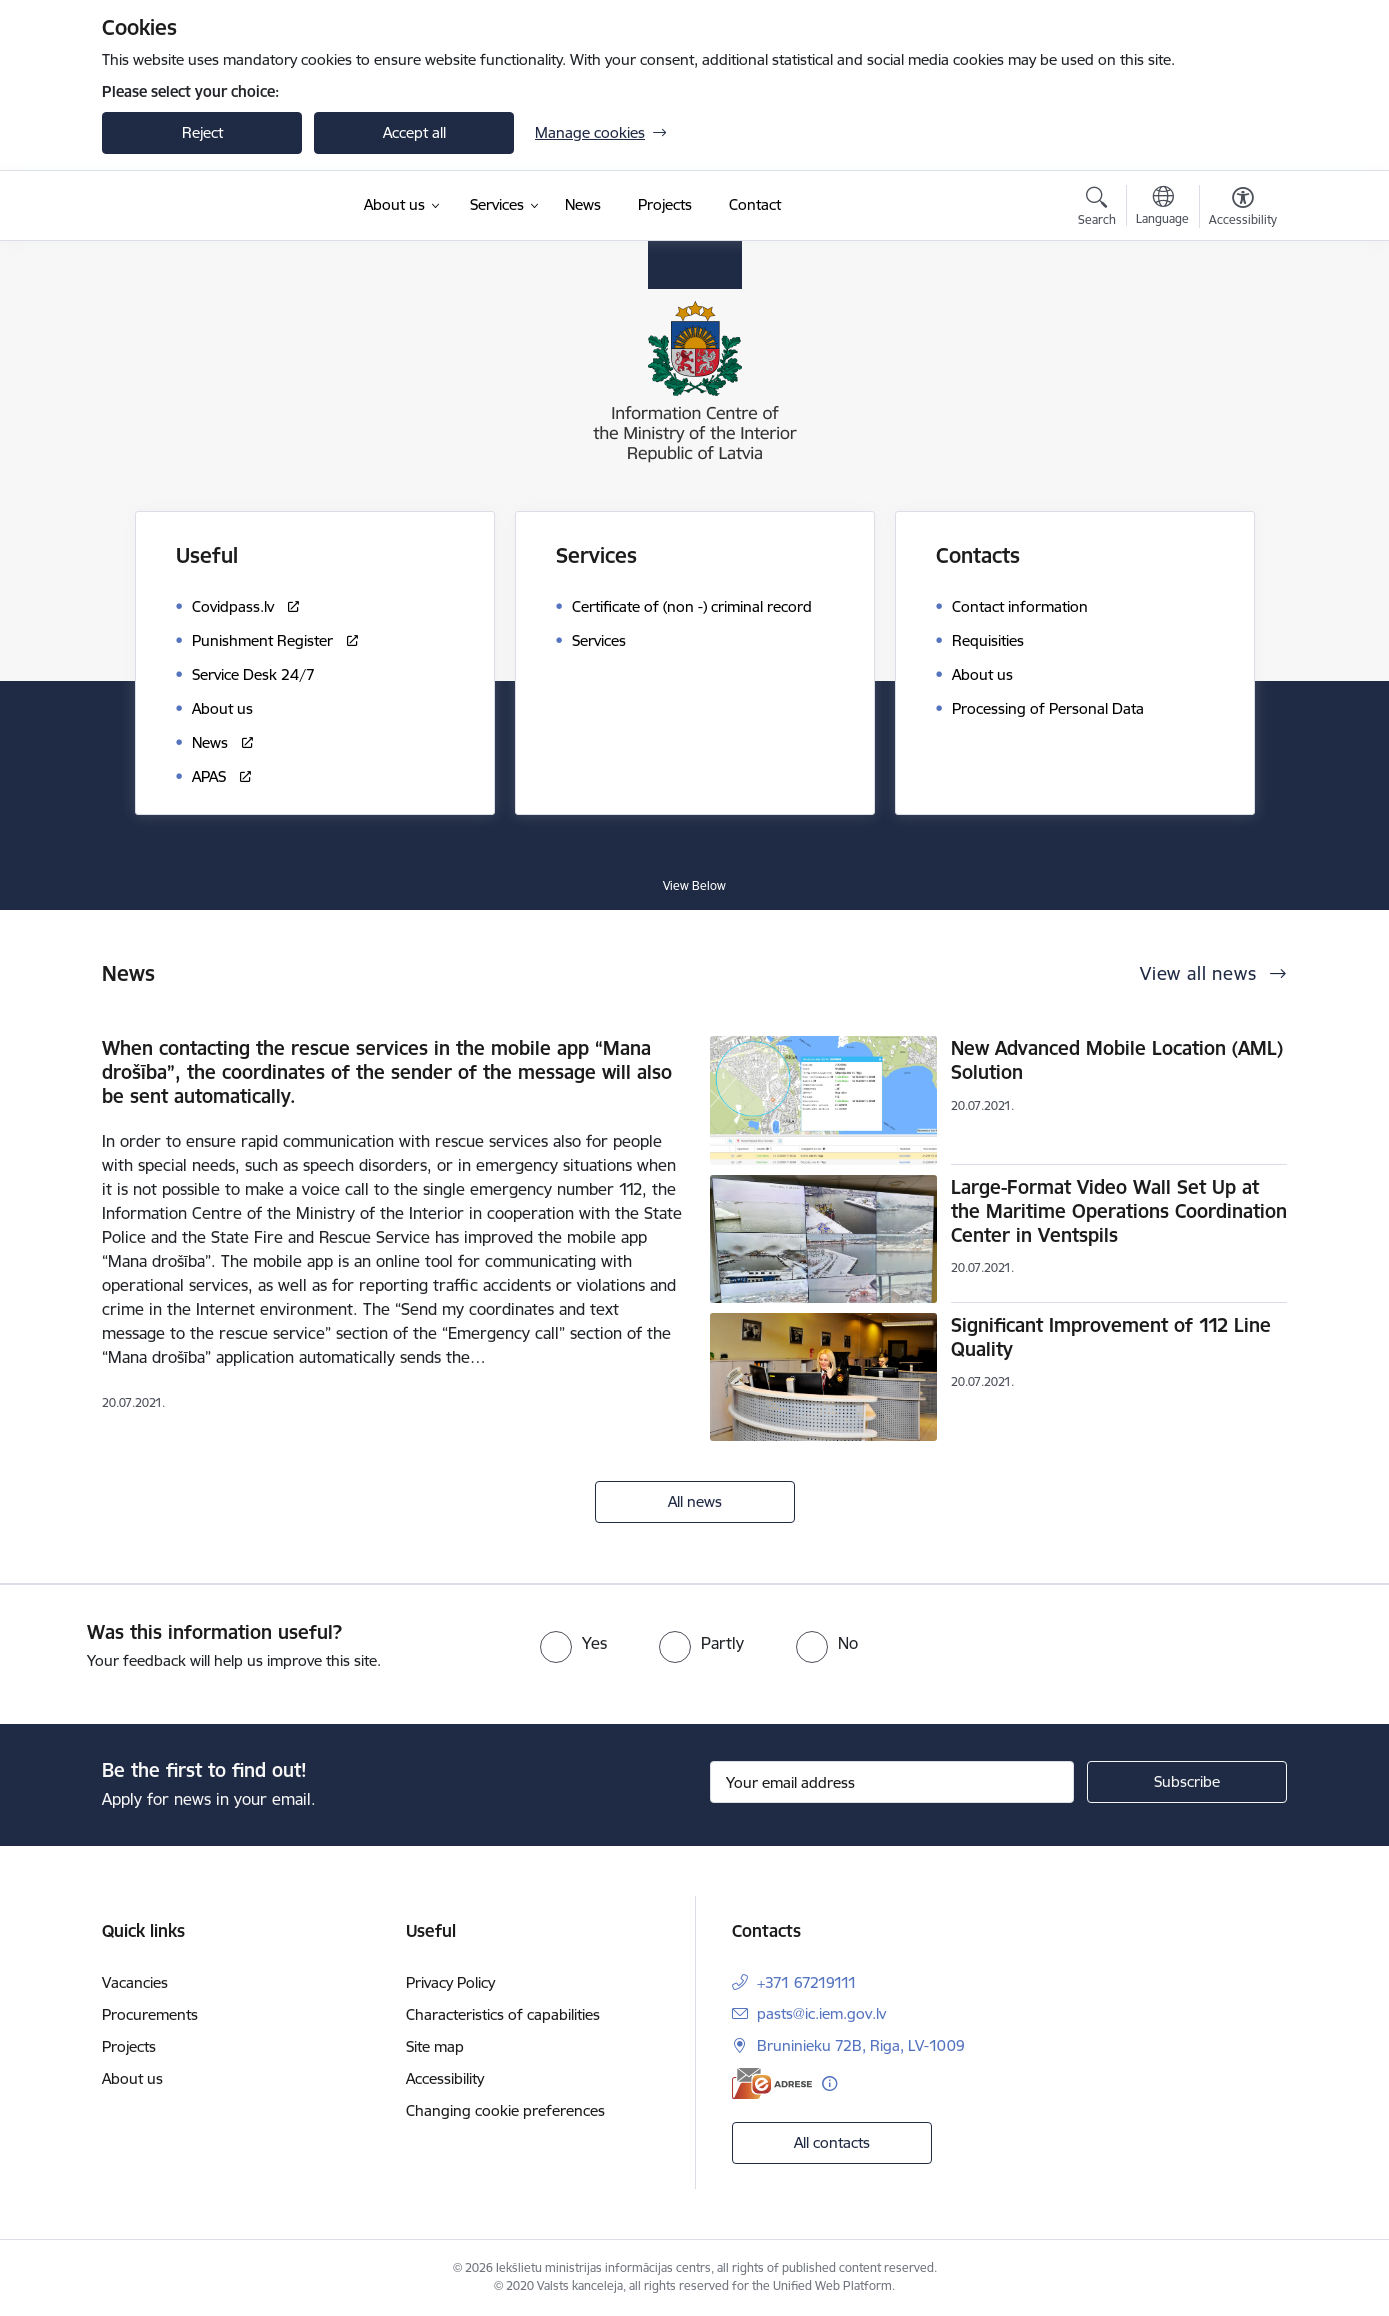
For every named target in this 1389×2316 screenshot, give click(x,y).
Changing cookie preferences (505, 2110)
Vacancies (135, 1982)
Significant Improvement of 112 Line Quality (1111, 1337)
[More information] (829, 2083)
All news (695, 1501)
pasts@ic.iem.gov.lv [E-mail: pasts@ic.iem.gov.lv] (821, 2013)
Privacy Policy (450, 1982)
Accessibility (445, 2078)
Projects (129, 2046)
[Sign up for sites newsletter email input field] (892, 1782)
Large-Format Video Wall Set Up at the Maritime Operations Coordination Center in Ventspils (1119, 1211)
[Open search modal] (1097, 209)
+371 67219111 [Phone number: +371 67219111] (807, 1982)
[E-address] (772, 2083)
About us (132, 2078)
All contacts (832, 2142)
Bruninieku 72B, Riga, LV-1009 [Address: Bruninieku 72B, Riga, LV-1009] (861, 2045)
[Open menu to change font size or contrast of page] (1243, 209)
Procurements (150, 2014)
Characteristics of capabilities (503, 2014)
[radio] (573, 1643)
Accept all (414, 132)
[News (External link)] (583, 205)
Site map (435, 2046)
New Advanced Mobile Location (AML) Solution (1117, 1060)
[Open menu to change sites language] (1162, 208)
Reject (202, 132)
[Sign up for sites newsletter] (1187, 1782)
